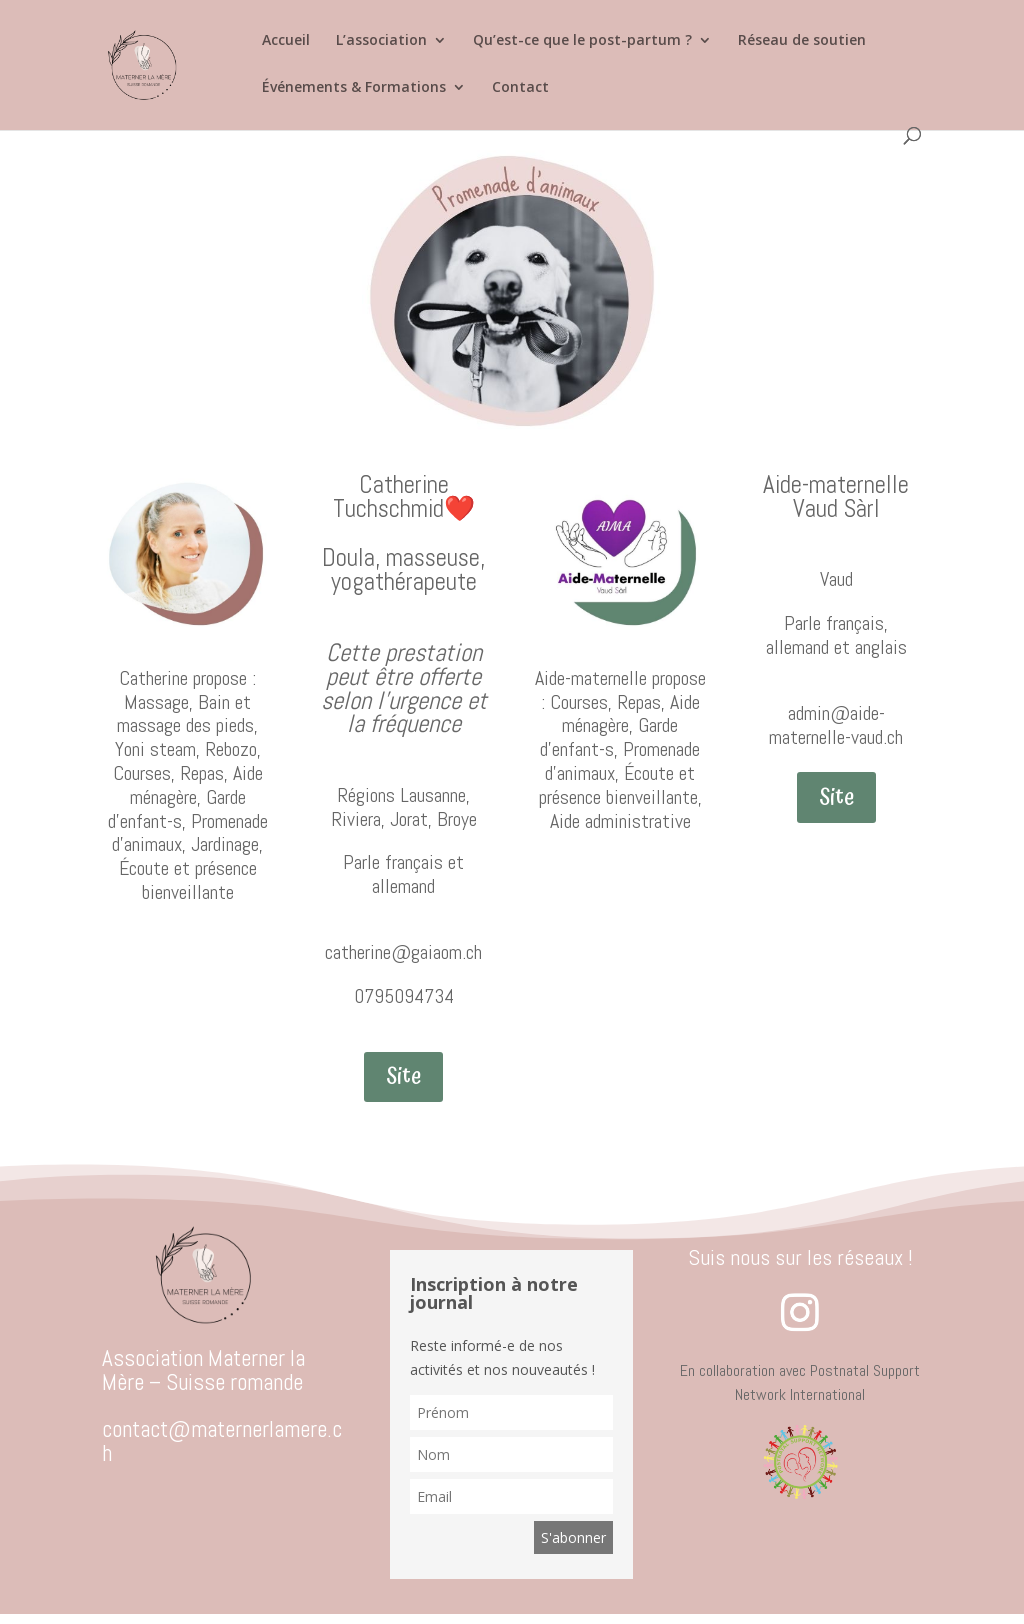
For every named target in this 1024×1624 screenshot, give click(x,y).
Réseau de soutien (802, 41)
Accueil (286, 41)
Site (403, 1076)
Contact (520, 88)
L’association (381, 41)
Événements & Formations (354, 88)
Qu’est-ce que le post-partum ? (582, 41)
